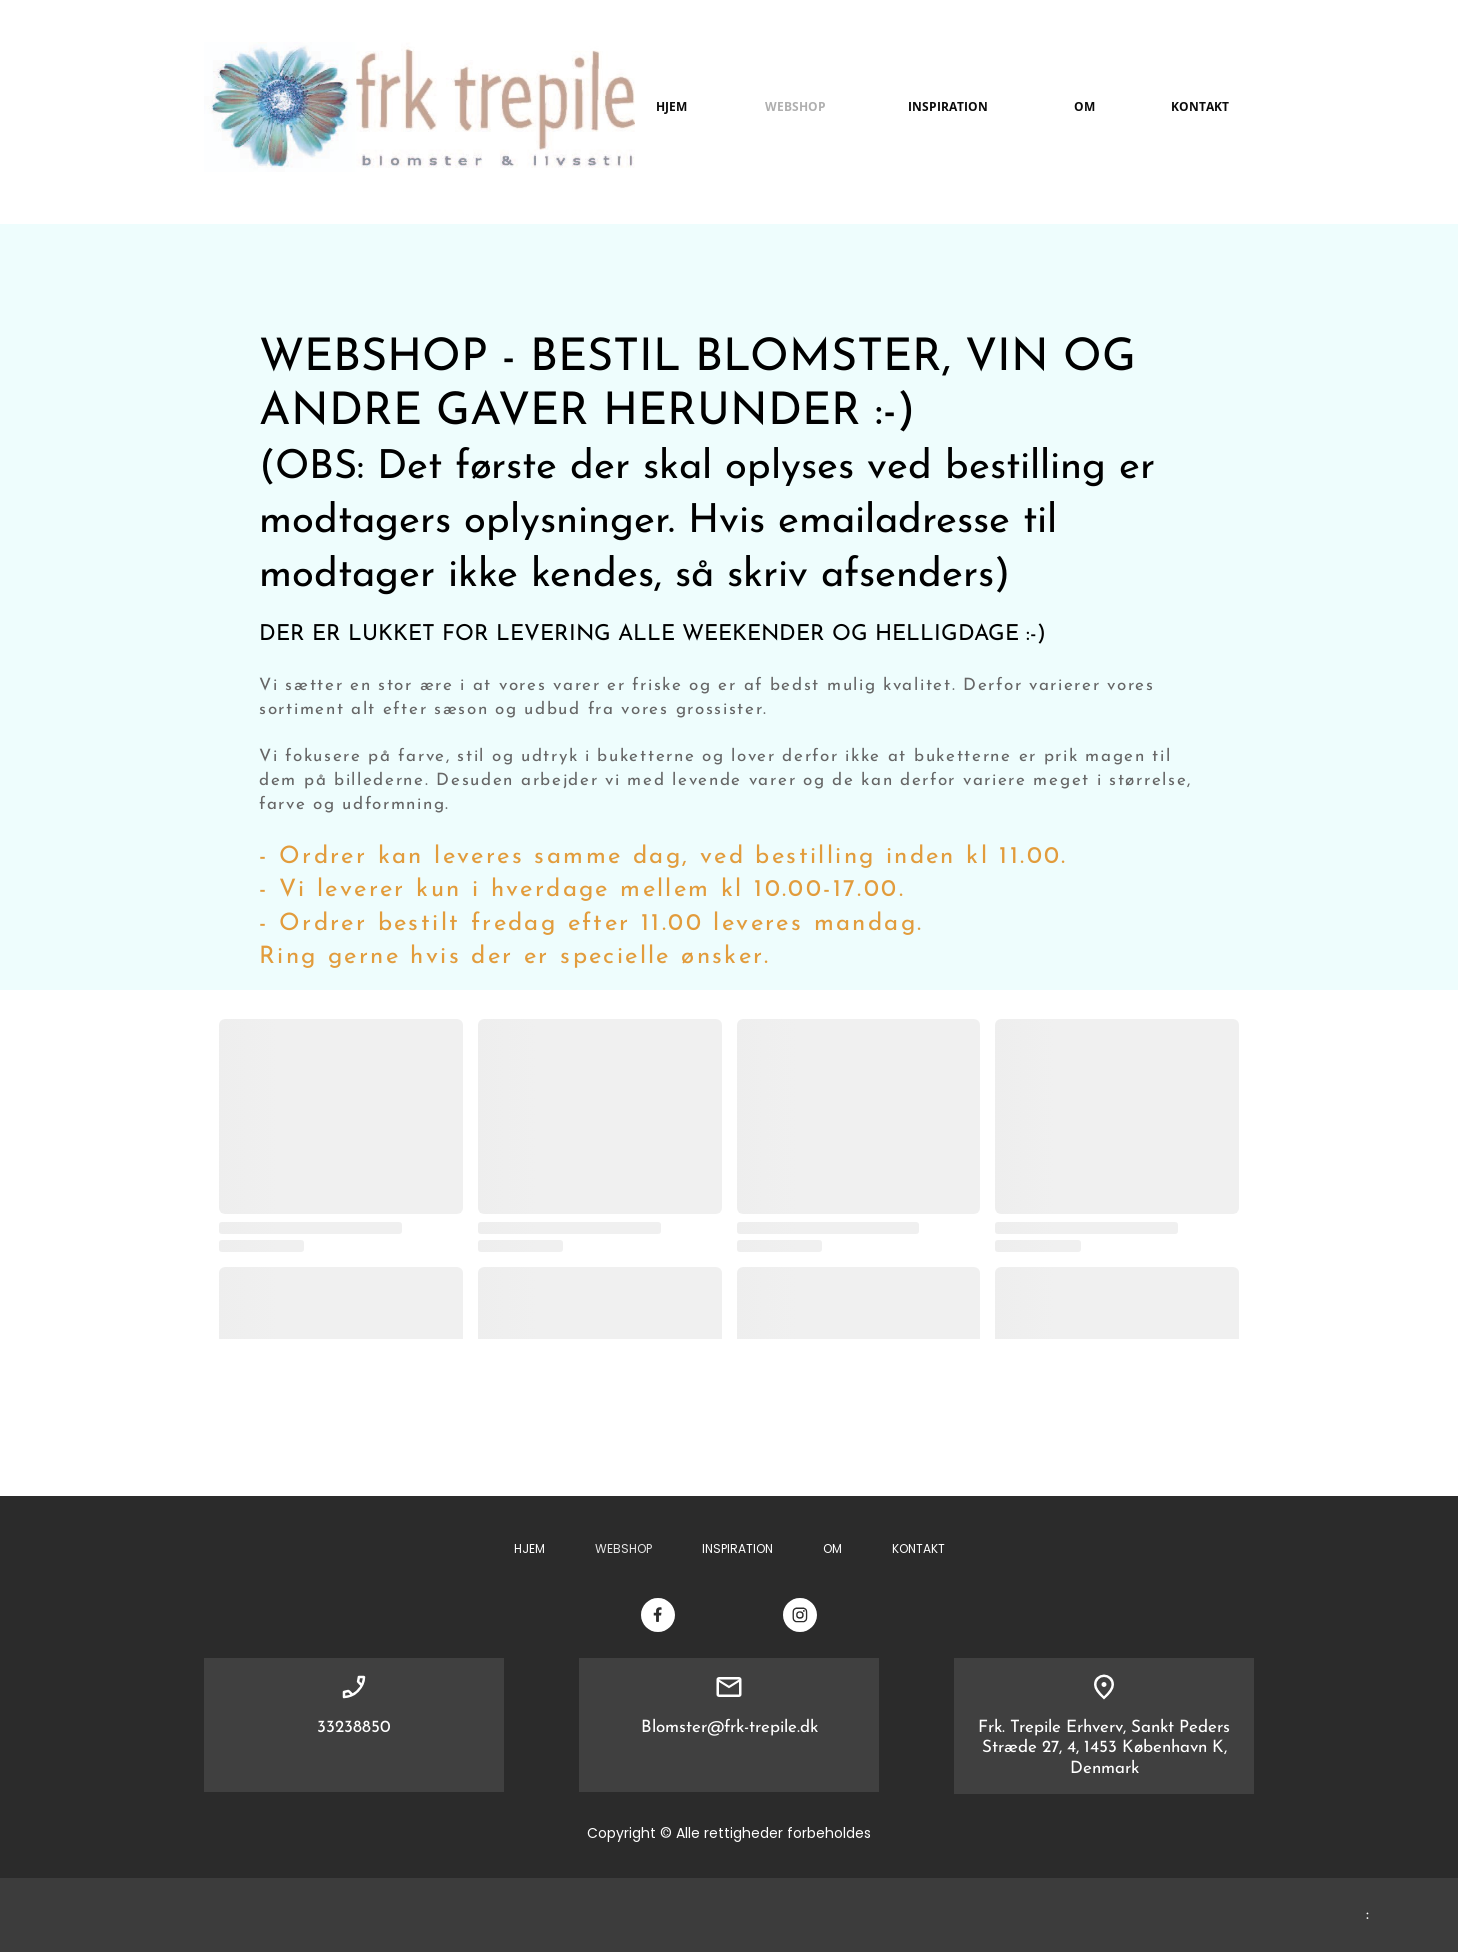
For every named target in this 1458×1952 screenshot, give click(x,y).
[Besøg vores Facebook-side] (658, 1615)
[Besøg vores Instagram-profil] (800, 1615)
